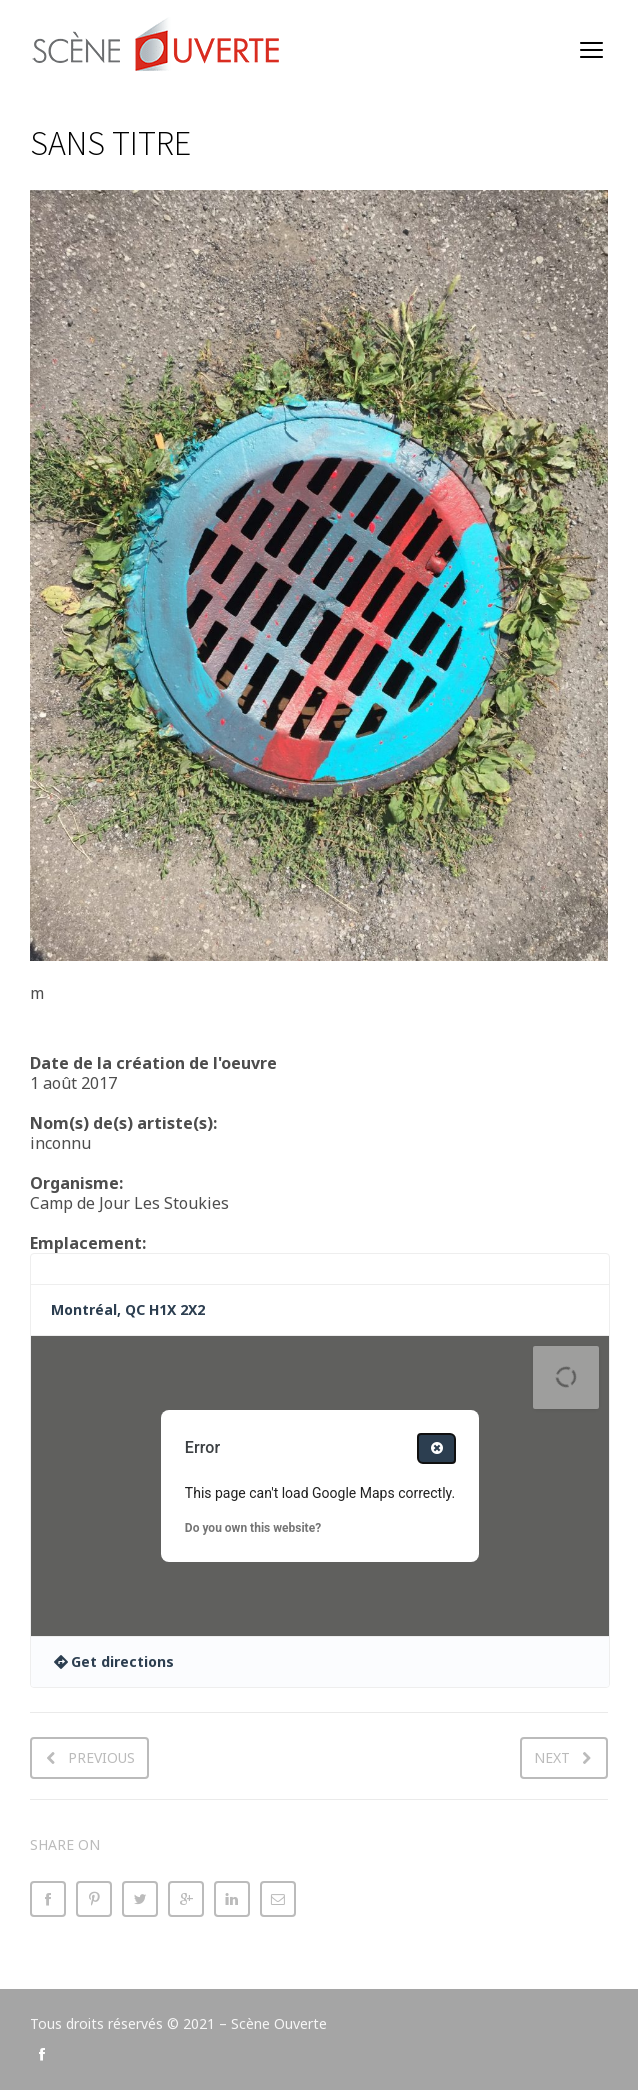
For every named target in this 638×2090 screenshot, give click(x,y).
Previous (101, 1757)
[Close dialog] (436, 1448)
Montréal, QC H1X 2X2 (128, 1309)
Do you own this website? (253, 1528)
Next (552, 1757)
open (592, 50)
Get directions (122, 1661)
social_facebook (42, 2054)
